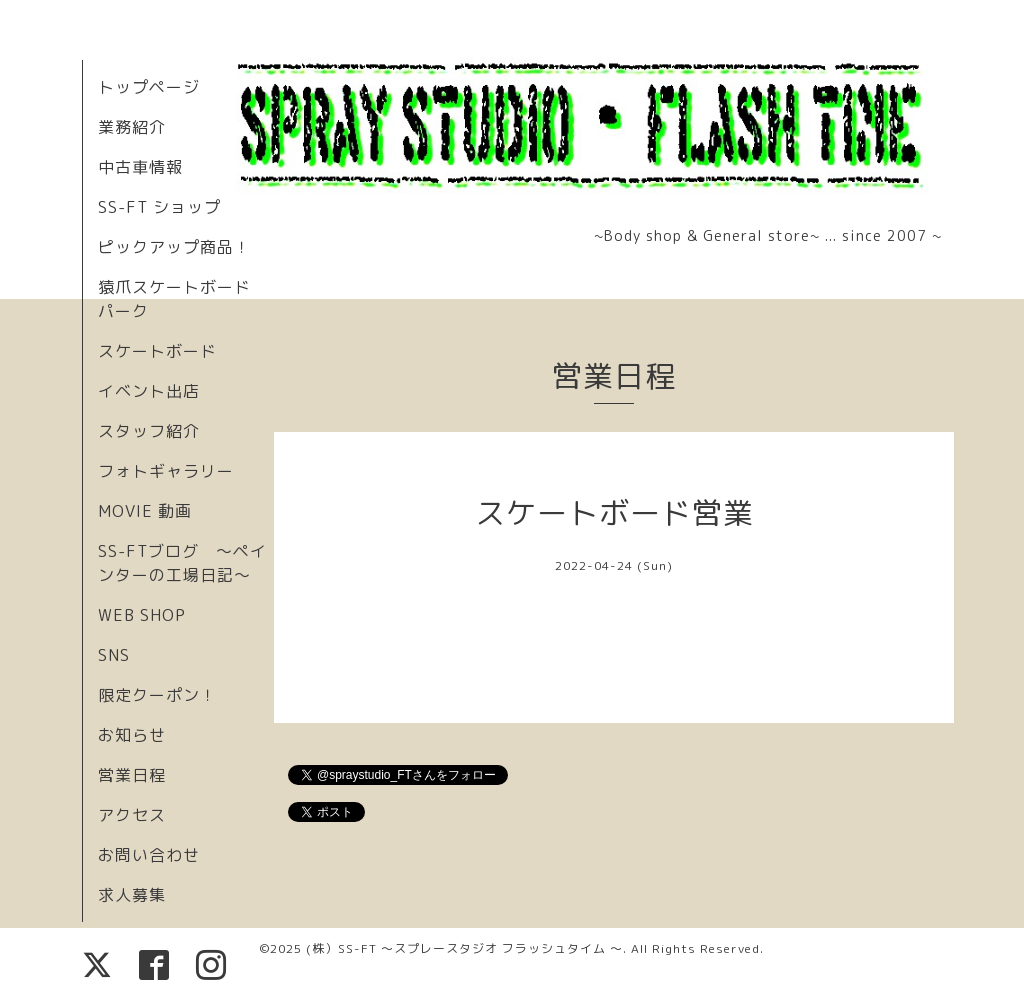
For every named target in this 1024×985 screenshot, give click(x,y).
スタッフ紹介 (149, 431)
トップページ (149, 87)
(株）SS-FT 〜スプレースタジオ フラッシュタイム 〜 (464, 948)
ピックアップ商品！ (174, 247)
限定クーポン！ (157, 695)
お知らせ (132, 735)
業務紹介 (132, 127)
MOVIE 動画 (145, 511)
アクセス (132, 815)
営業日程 (132, 775)
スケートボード (157, 351)
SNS (114, 655)
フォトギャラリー (166, 471)
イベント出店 (149, 391)
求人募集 (132, 895)
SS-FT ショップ (159, 207)
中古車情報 (140, 167)
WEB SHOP (142, 615)
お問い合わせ (149, 855)
